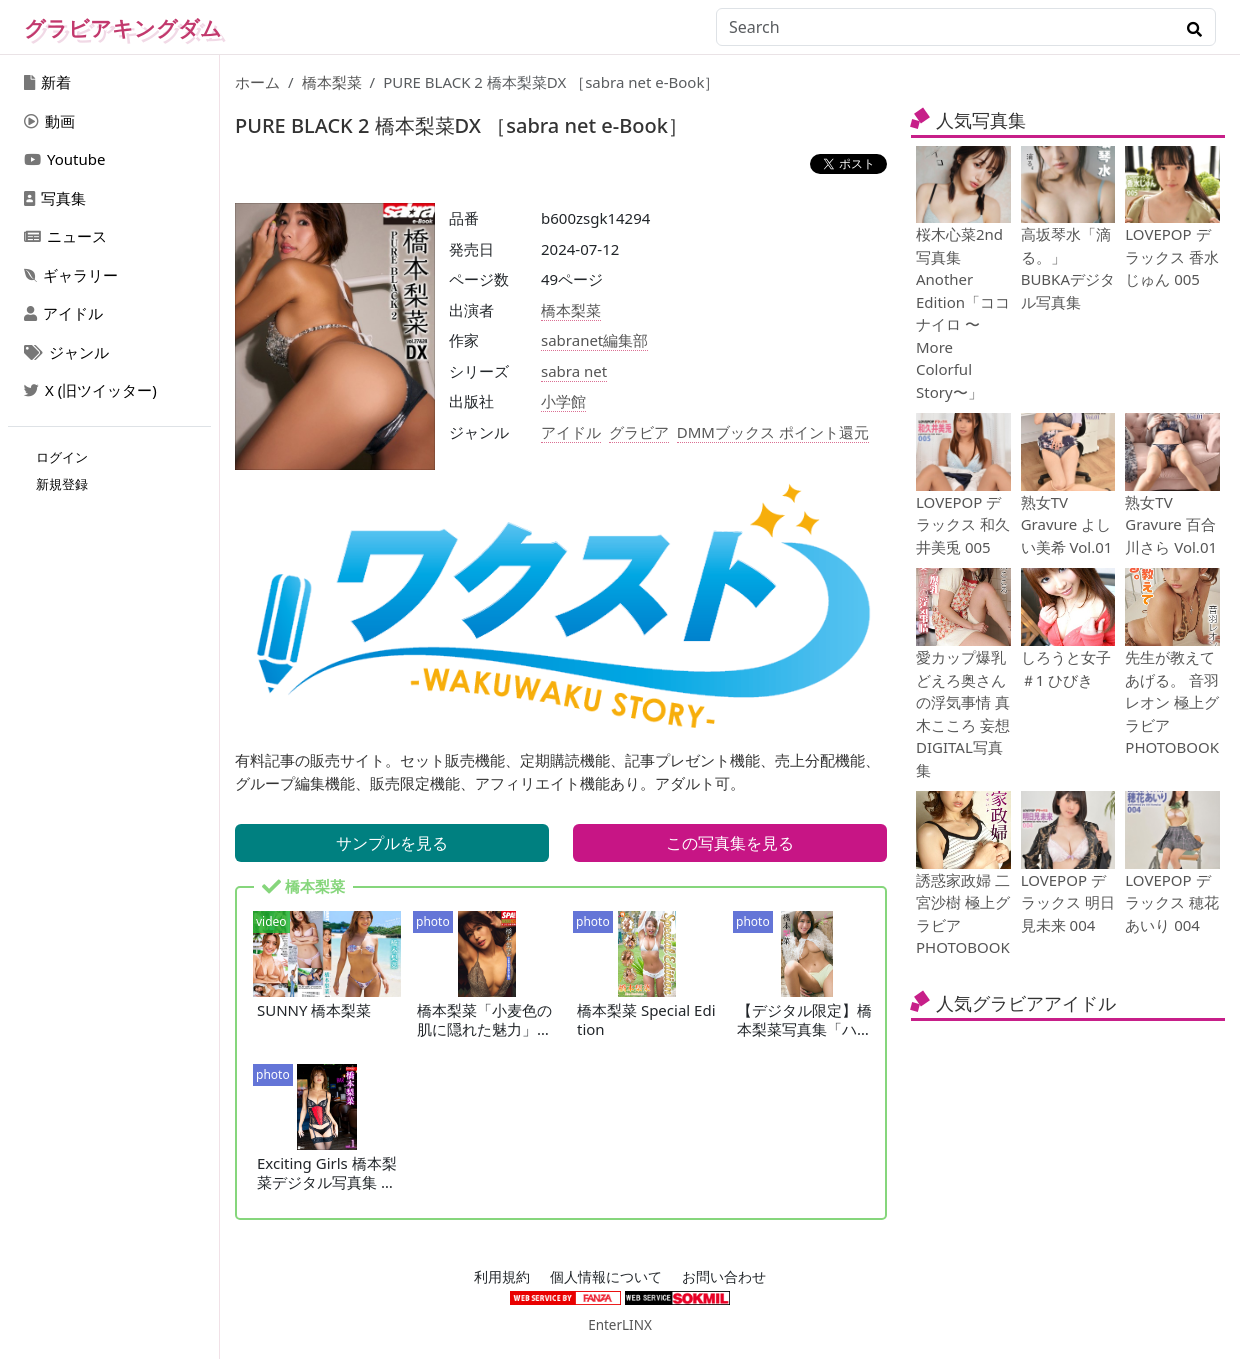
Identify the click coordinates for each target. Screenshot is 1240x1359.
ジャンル (66, 352)
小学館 (563, 401)
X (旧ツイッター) (90, 390)
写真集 (55, 198)
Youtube (64, 159)
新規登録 (62, 484)
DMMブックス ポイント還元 (773, 432)
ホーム (257, 82)
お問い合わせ (724, 1277)
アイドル (63, 313)
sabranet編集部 (594, 340)
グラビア (639, 432)
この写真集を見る (730, 843)
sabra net (574, 371)
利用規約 (502, 1277)
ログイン (62, 457)
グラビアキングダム (123, 28)
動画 (49, 121)
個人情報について (606, 1277)
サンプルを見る (392, 843)
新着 (47, 82)
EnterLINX (620, 1325)
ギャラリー (71, 275)
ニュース (65, 236)
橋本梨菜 (332, 82)
